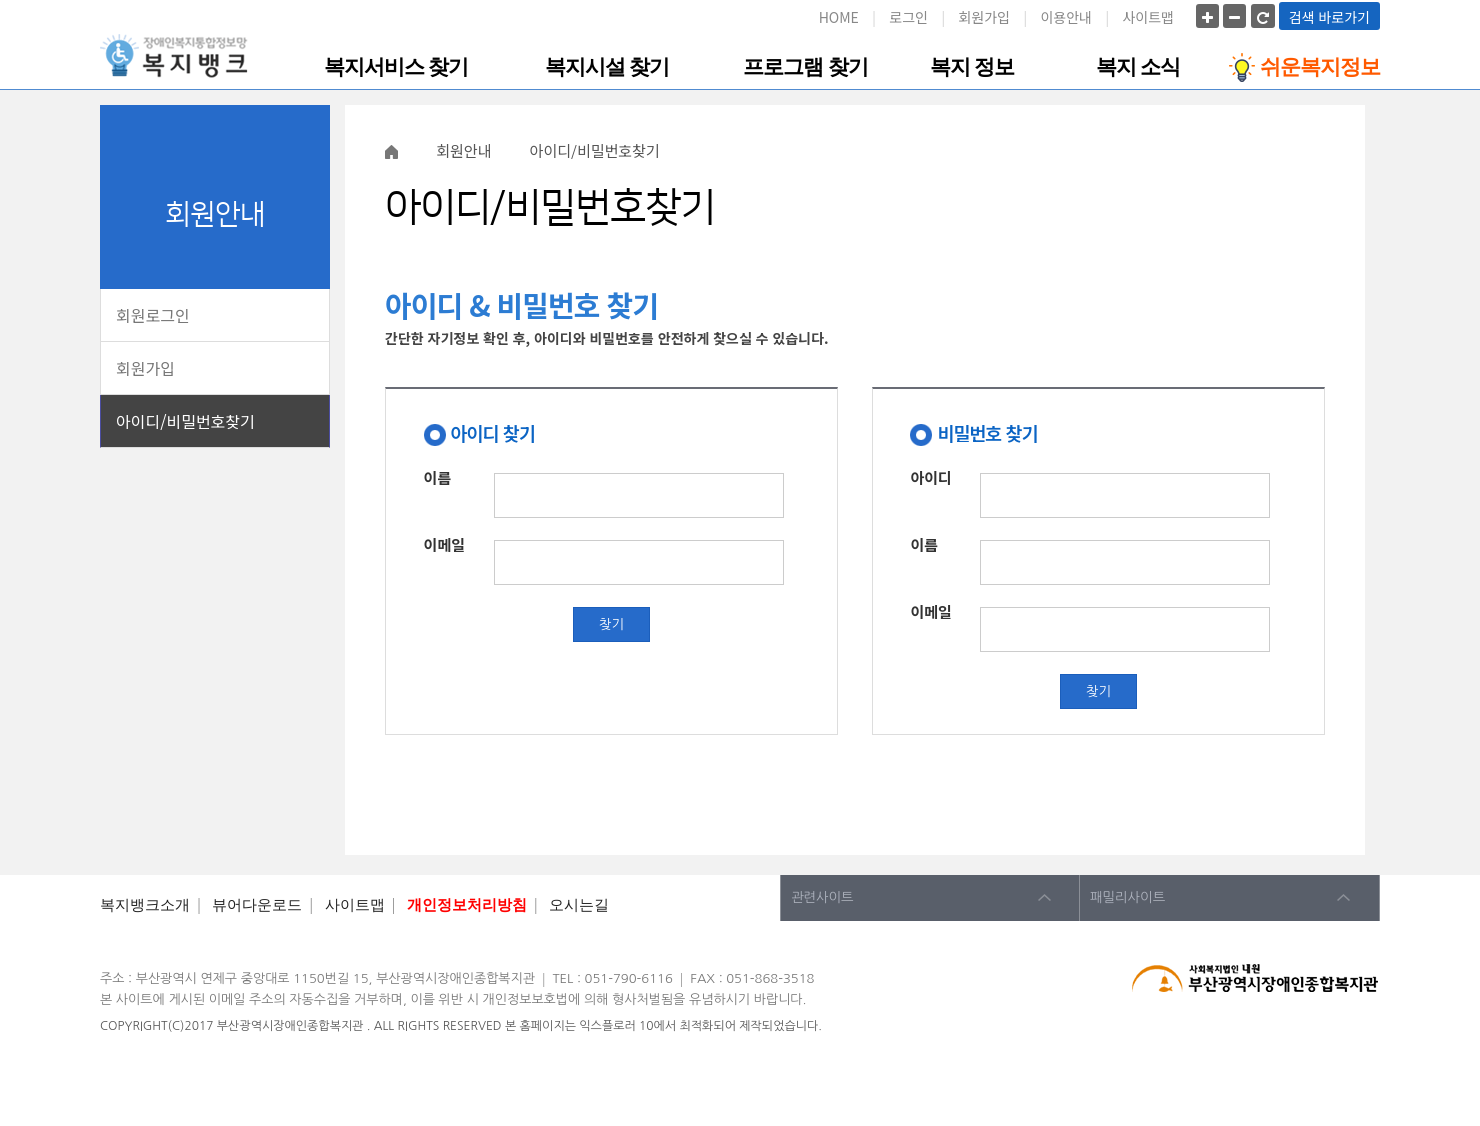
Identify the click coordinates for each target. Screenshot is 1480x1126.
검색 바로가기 (1329, 17)
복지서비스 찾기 (396, 67)
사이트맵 (1148, 17)
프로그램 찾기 (805, 67)
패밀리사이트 (1127, 897)
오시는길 (579, 905)
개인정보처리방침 (467, 905)
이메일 (444, 542)
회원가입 (984, 17)
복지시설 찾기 (607, 67)
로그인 (908, 17)
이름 (438, 475)
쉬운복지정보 (1304, 67)
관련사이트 (822, 897)
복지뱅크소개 (145, 905)
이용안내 (1066, 17)
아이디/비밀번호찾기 (185, 421)
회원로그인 (153, 315)
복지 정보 (972, 67)
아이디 (930, 475)
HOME (839, 17)
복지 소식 (1138, 67)
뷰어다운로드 (257, 905)
